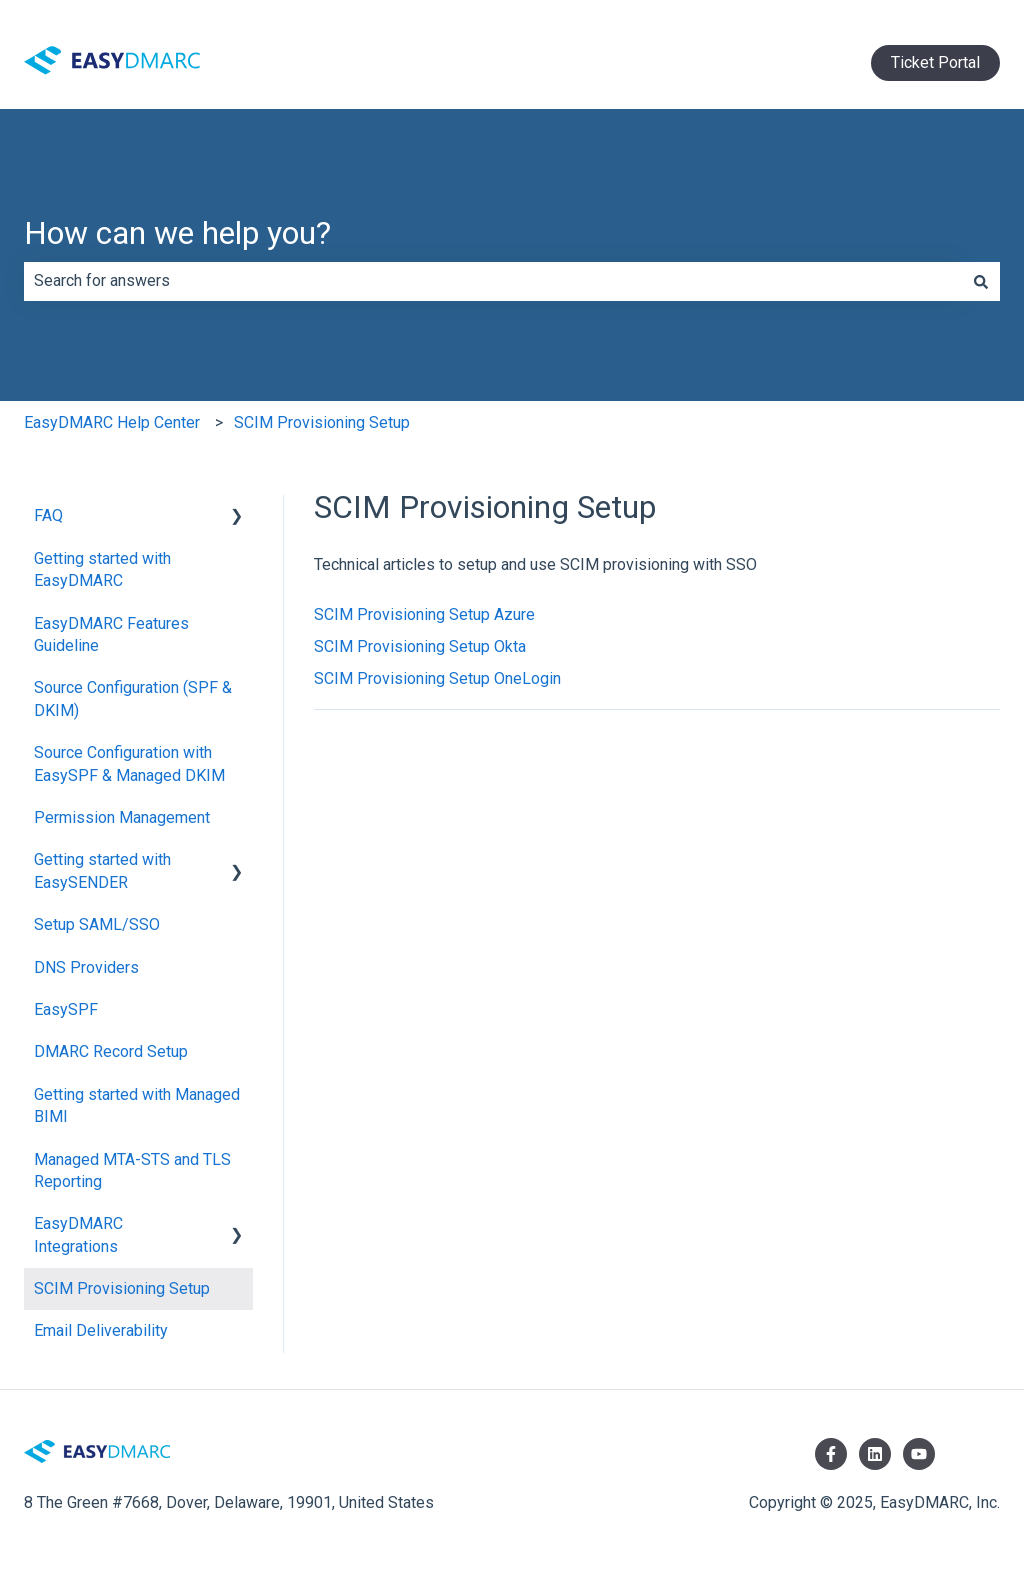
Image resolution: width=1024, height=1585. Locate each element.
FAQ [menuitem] (48, 515)
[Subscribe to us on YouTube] (919, 1454)
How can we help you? (177, 233)
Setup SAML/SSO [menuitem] (97, 924)
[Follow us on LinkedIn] (875, 1454)
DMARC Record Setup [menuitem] (111, 1051)
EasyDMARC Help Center (112, 422)
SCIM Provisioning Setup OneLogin (437, 678)
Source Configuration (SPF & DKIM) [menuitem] (133, 698)
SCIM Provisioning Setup (322, 422)
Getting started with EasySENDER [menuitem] (102, 870)
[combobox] (493, 281)
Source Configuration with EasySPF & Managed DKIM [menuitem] (129, 763)
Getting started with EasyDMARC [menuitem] (102, 569)
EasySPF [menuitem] (66, 1009)
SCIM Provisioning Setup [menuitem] (122, 1288)
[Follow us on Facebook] (831, 1454)
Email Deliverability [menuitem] (101, 1330)
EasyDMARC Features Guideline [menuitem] (111, 634)
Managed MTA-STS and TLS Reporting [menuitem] (132, 1170)
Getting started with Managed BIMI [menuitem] (137, 1105)
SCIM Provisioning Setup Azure (424, 614)
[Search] (981, 281)
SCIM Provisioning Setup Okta (420, 646)
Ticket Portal (935, 62)
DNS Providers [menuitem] (86, 967)
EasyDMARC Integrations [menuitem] (78, 1234)
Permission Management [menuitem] (122, 817)
